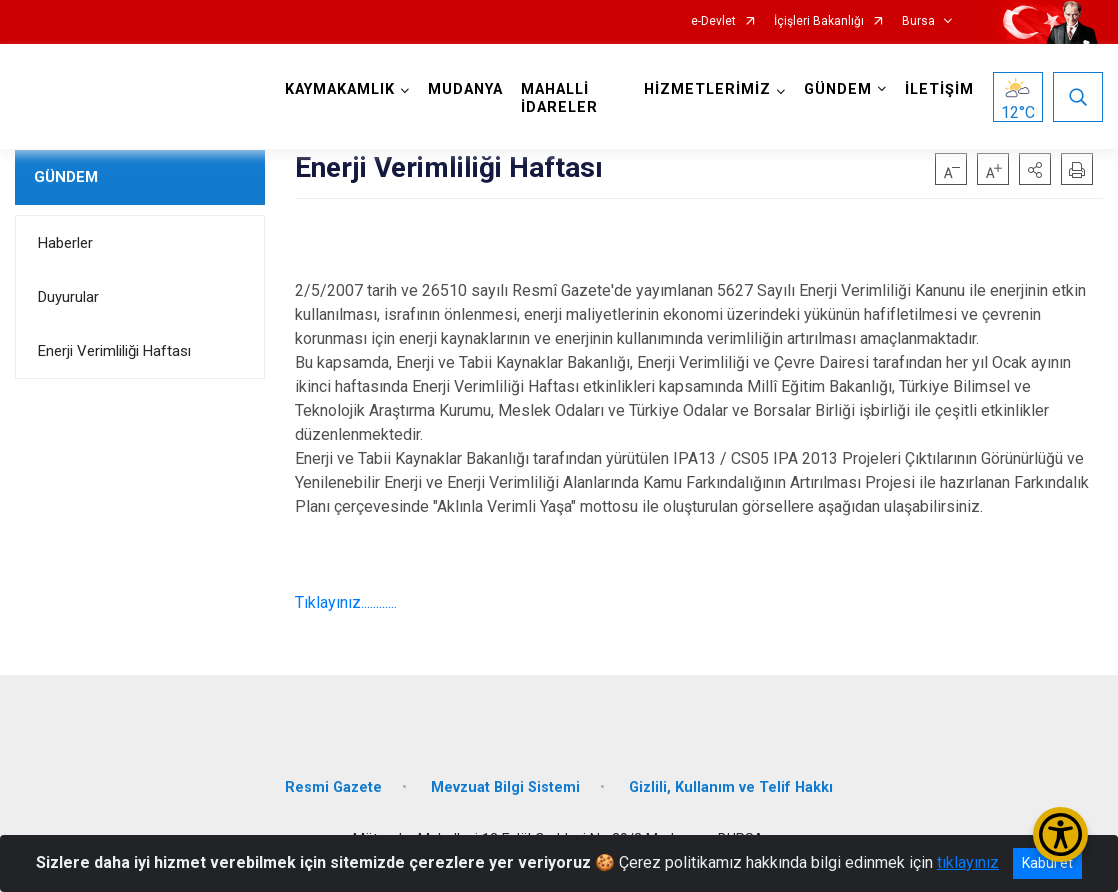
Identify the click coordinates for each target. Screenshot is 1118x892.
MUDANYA (465, 89)
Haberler (65, 243)
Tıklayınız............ (346, 602)
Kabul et (1047, 863)
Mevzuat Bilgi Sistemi (505, 787)
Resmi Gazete (333, 787)
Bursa (918, 21)
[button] (1035, 169)
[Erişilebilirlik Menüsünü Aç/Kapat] (1060, 834)
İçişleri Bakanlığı (819, 21)
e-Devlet (713, 21)
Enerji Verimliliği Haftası (114, 351)
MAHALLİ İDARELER (559, 98)
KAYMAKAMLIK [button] (340, 89)
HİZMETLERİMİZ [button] (707, 89)
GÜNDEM (66, 177)
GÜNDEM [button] (838, 89)
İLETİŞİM (939, 89)
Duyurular (68, 297)
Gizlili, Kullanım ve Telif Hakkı (731, 787)
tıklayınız (968, 862)
